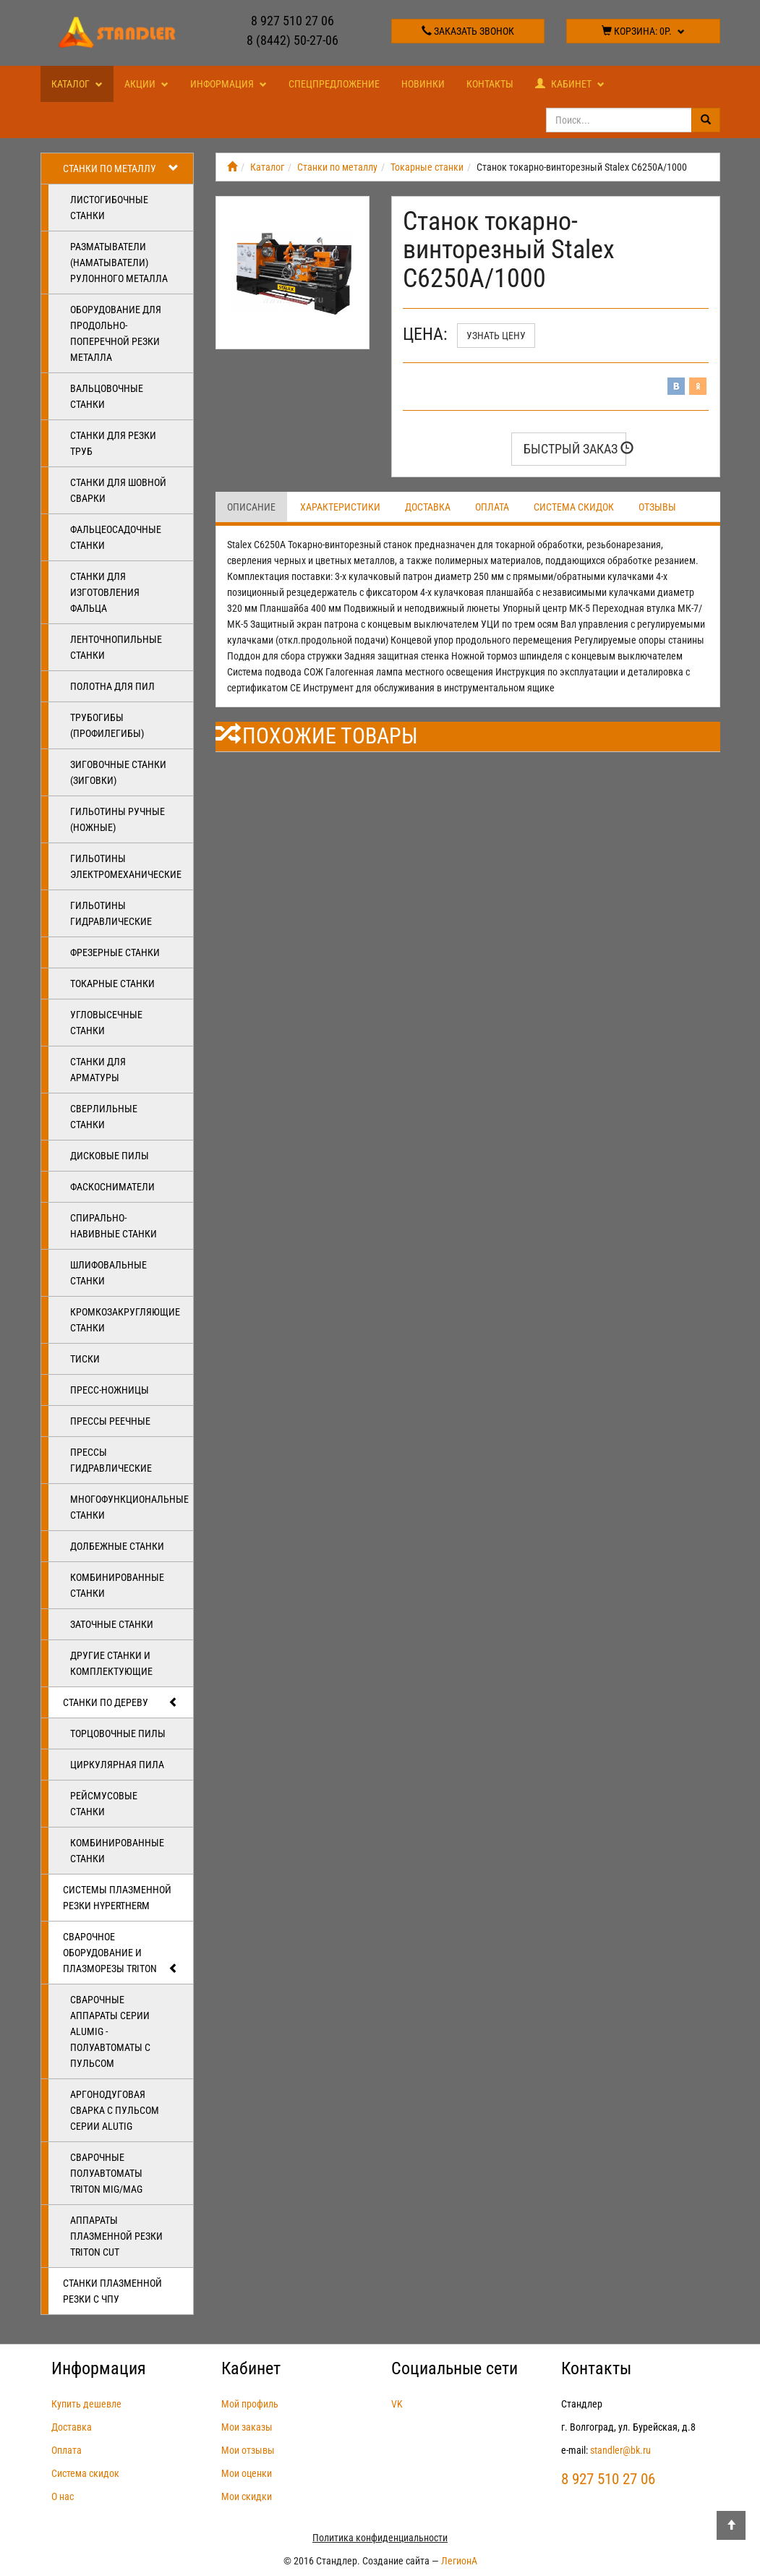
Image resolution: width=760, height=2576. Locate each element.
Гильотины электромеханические (126, 866)
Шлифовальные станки (108, 1273)
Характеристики (340, 507)
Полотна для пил (112, 686)
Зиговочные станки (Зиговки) (118, 772)
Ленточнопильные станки (116, 647)
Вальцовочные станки (106, 396)
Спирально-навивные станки (113, 1226)
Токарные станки (112, 983)
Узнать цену (496, 335)
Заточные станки (111, 1624)
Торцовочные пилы (118, 1733)
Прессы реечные (110, 1421)
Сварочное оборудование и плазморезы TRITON (121, 1953)
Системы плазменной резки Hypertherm (117, 1897)
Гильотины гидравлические (111, 913)
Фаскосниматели (112, 1187)
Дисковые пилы (109, 1155)
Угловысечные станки (106, 1022)
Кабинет (570, 84)
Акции (146, 84)
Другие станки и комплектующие (111, 1663)
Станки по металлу (121, 168)
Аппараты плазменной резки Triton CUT (116, 2236)
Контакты (489, 84)
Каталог (77, 84)
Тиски (85, 1359)
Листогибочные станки (109, 207)
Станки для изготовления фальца (105, 592)
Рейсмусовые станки (103, 1803)
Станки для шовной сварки (118, 490)
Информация (228, 84)
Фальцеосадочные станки (115, 537)
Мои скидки (246, 2496)
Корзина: (643, 31)
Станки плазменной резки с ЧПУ (112, 2291)
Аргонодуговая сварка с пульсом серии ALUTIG (114, 2110)
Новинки (423, 84)
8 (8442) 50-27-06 (292, 40)
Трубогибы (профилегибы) (107, 725)
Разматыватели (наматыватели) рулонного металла (119, 262)
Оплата (492, 507)
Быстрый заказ (575, 448)
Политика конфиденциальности (380, 2537)
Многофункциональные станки (129, 1507)
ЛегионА (459, 2561)
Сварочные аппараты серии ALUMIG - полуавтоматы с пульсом (110, 2031)
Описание (251, 507)
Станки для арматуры (98, 1069)
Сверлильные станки (103, 1116)
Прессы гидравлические (111, 1460)
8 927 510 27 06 (292, 20)
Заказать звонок (468, 31)
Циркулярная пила (117, 1764)
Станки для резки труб (113, 443)
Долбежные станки (117, 1546)
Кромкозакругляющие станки (125, 1320)
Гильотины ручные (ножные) (117, 819)
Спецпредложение (334, 84)
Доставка (428, 507)
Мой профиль (249, 2404)
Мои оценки (246, 2473)
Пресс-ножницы (109, 1390)
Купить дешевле (86, 2404)
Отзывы (657, 507)
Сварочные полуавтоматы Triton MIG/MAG (106, 2173)
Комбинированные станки (117, 1585)
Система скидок (574, 507)
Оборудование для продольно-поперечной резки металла (115, 333)
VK (397, 2404)
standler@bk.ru (620, 2450)
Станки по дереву (121, 1702)
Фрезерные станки (115, 952)
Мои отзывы (248, 2450)
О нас (62, 2496)
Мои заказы (247, 2427)
